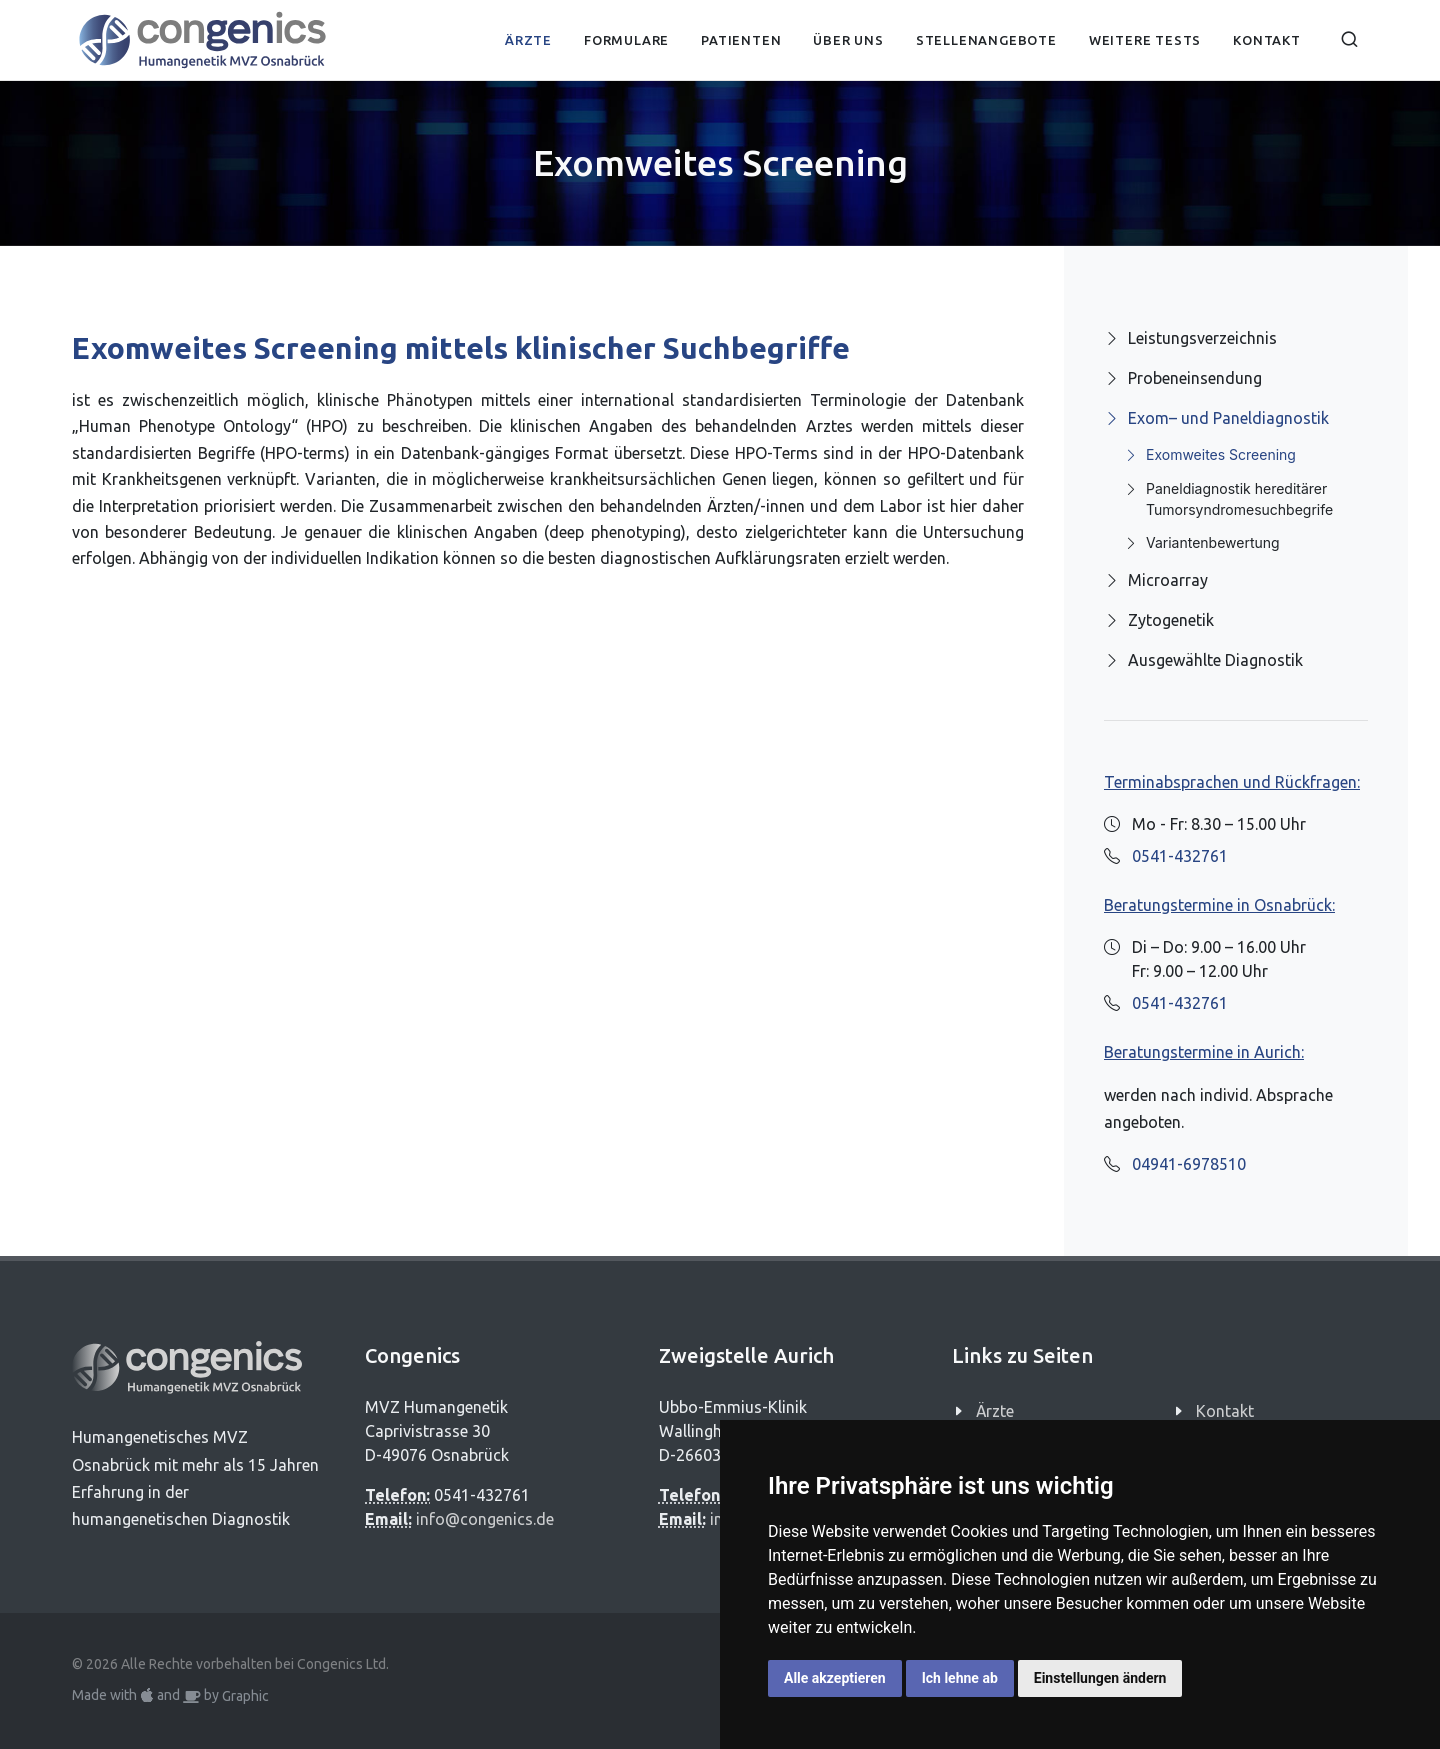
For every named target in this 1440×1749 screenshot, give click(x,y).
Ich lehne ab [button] (960, 1678)
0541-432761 (1180, 856)
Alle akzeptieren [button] (835, 1678)
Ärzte (995, 1411)
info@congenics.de (485, 1519)
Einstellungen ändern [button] (1100, 1678)
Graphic (245, 1696)
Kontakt (1225, 1411)
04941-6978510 (1189, 1164)
